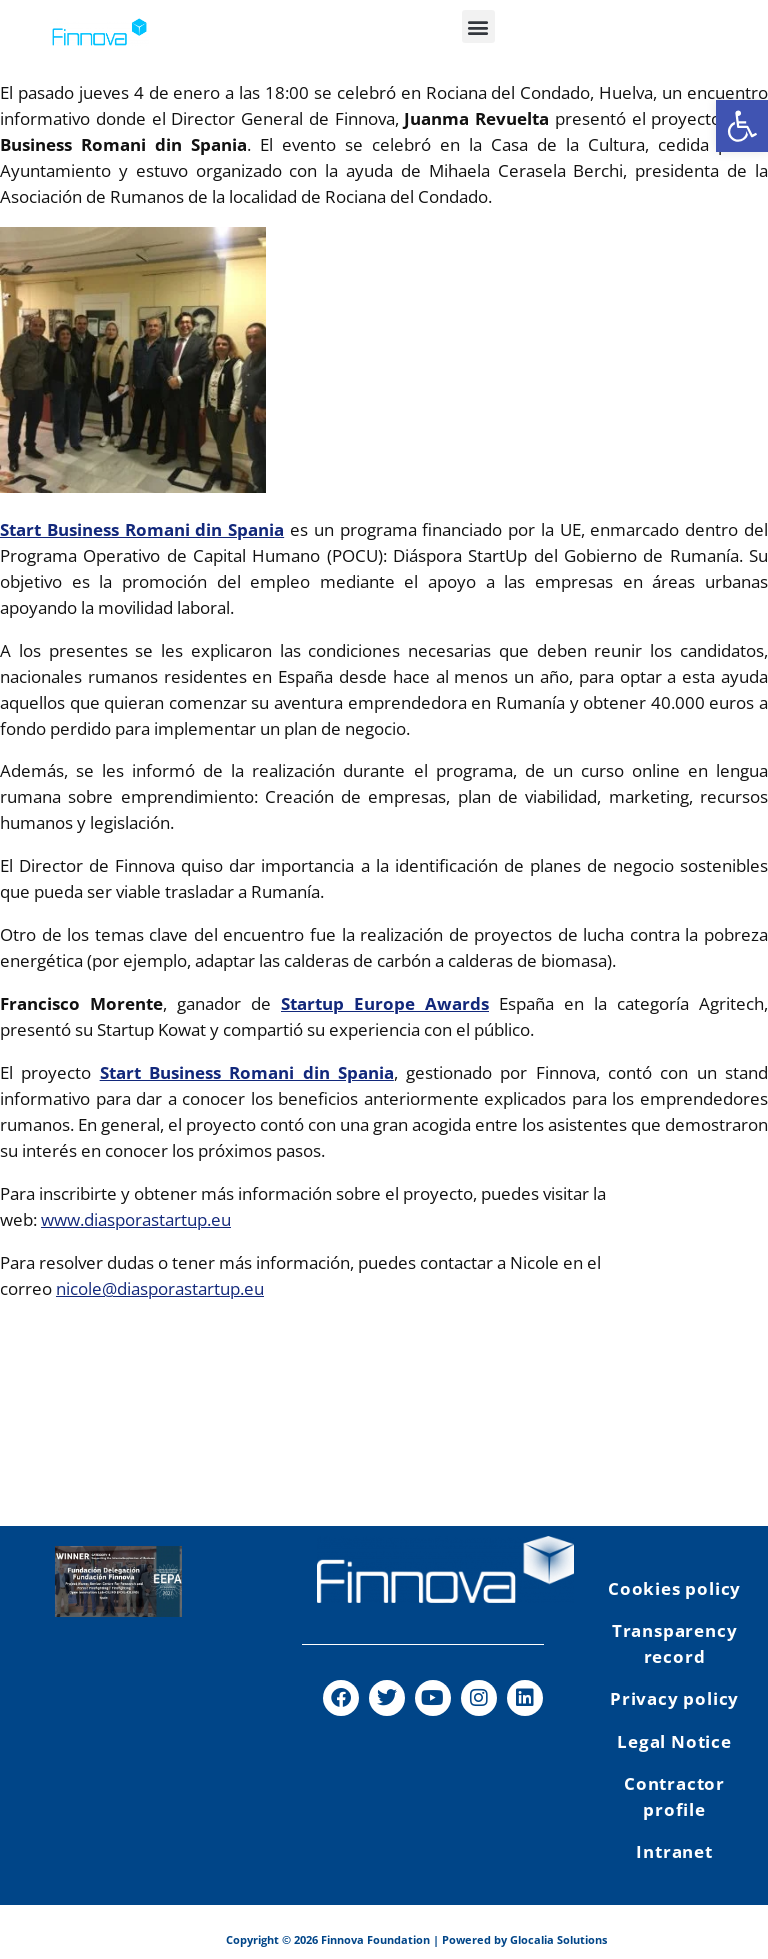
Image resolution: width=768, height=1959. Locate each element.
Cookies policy (674, 1588)
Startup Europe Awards (385, 1003)
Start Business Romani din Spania (142, 529)
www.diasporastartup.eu (136, 1219)
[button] (478, 26)
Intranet (674, 1851)
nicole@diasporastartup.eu (160, 1288)
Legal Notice (674, 1741)
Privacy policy (674, 1698)
